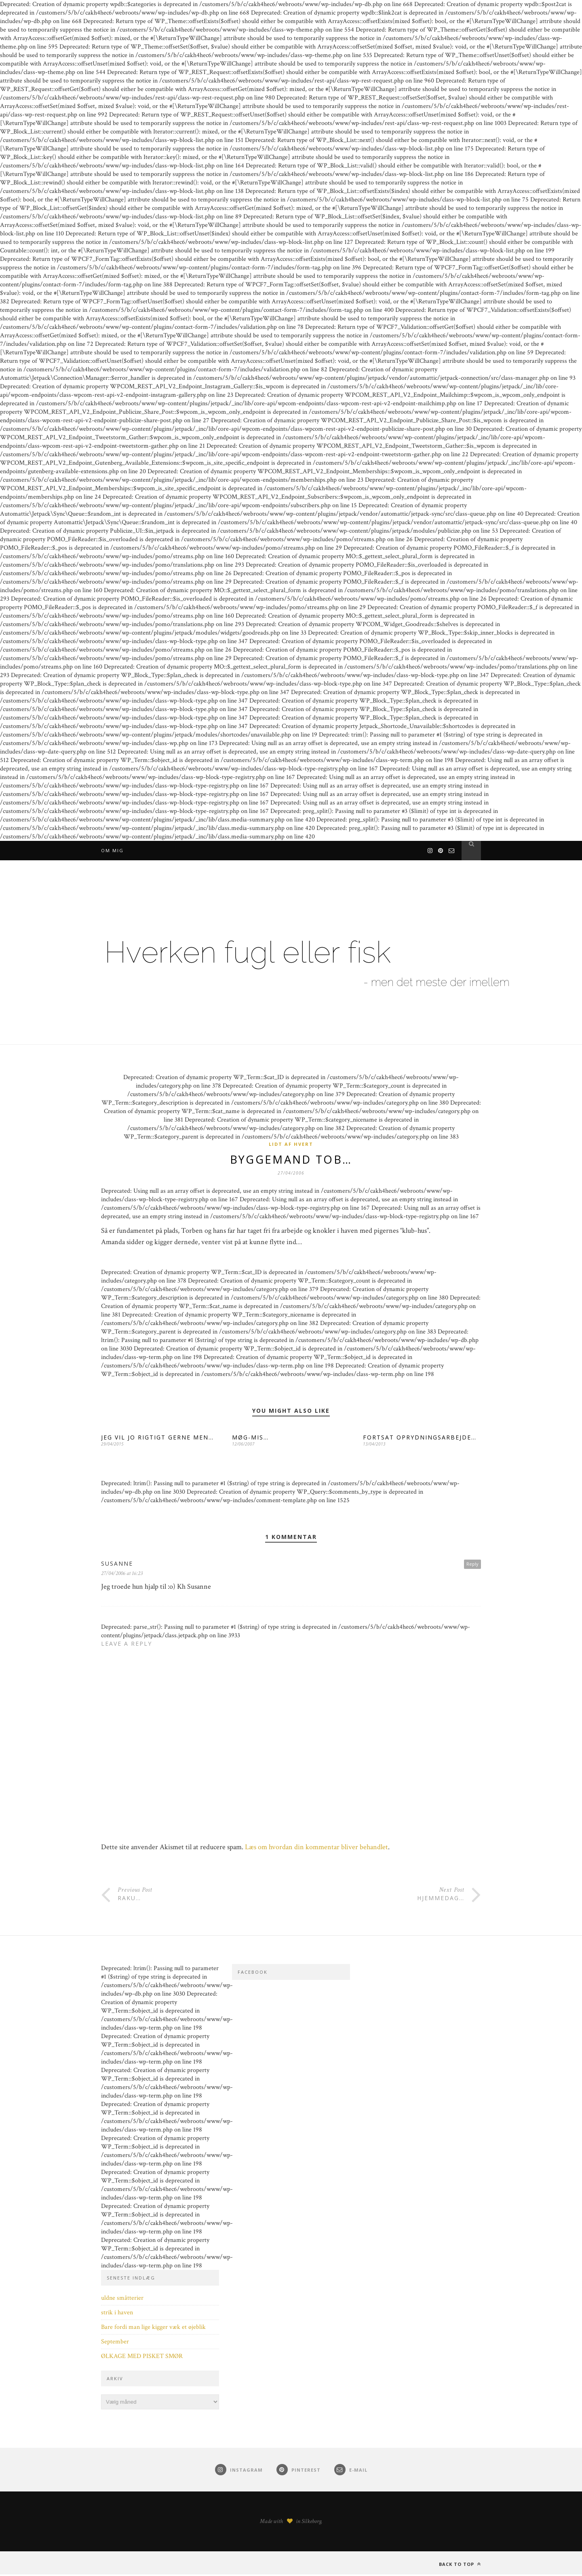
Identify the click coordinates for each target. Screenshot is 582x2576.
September (115, 2343)
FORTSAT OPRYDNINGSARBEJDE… (420, 1439)
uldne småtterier (122, 2299)
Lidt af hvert (291, 1144)
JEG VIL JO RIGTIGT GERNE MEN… (157, 1439)
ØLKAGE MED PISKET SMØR (142, 2358)
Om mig (112, 850)
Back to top (460, 2566)
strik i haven (117, 2314)
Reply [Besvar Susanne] (472, 1565)
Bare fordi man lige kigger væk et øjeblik (153, 2328)
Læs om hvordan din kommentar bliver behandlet (316, 1848)
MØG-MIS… (250, 1439)
